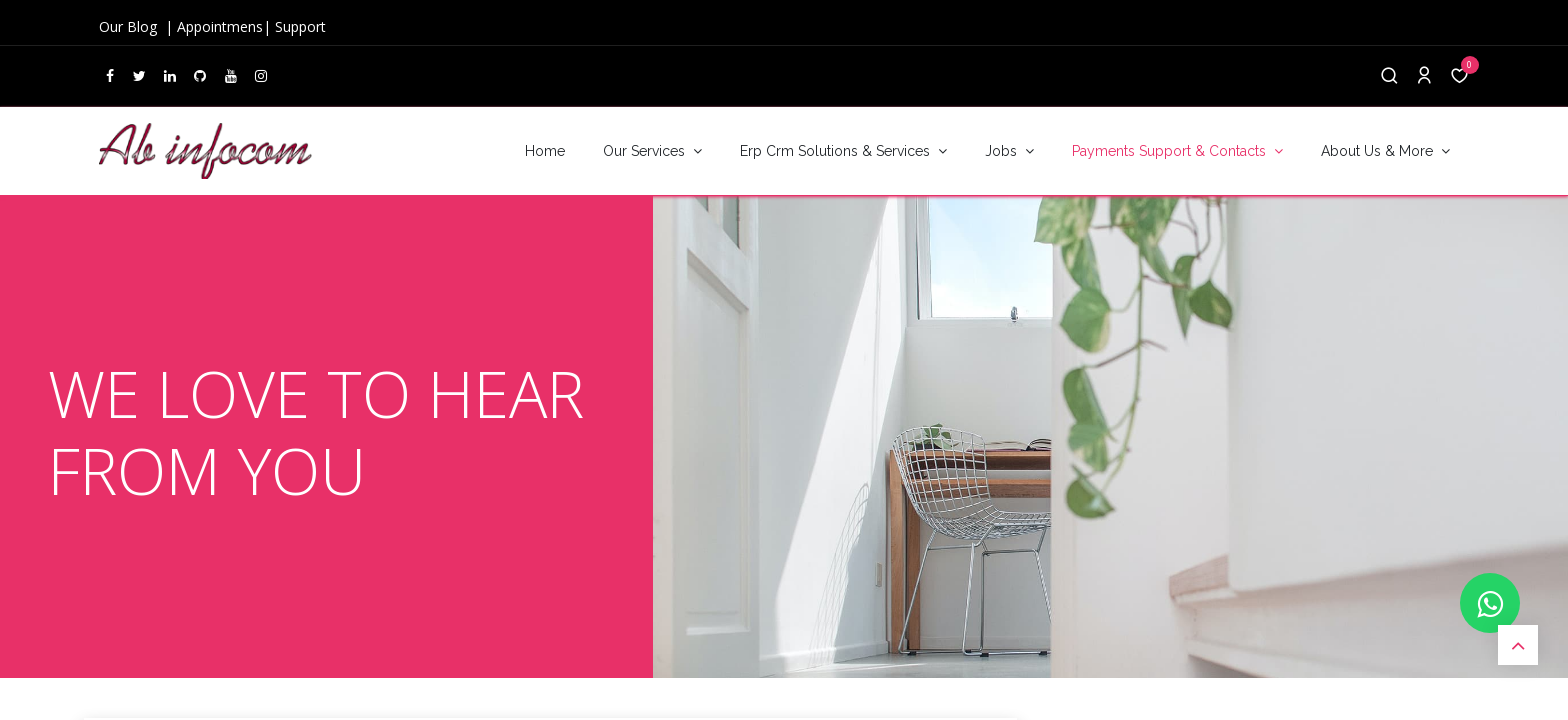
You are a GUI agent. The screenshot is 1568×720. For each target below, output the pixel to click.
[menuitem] (545, 151)
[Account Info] (1424, 76)
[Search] (1389, 76)
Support (300, 26)
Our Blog (130, 26)
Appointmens (220, 26)
